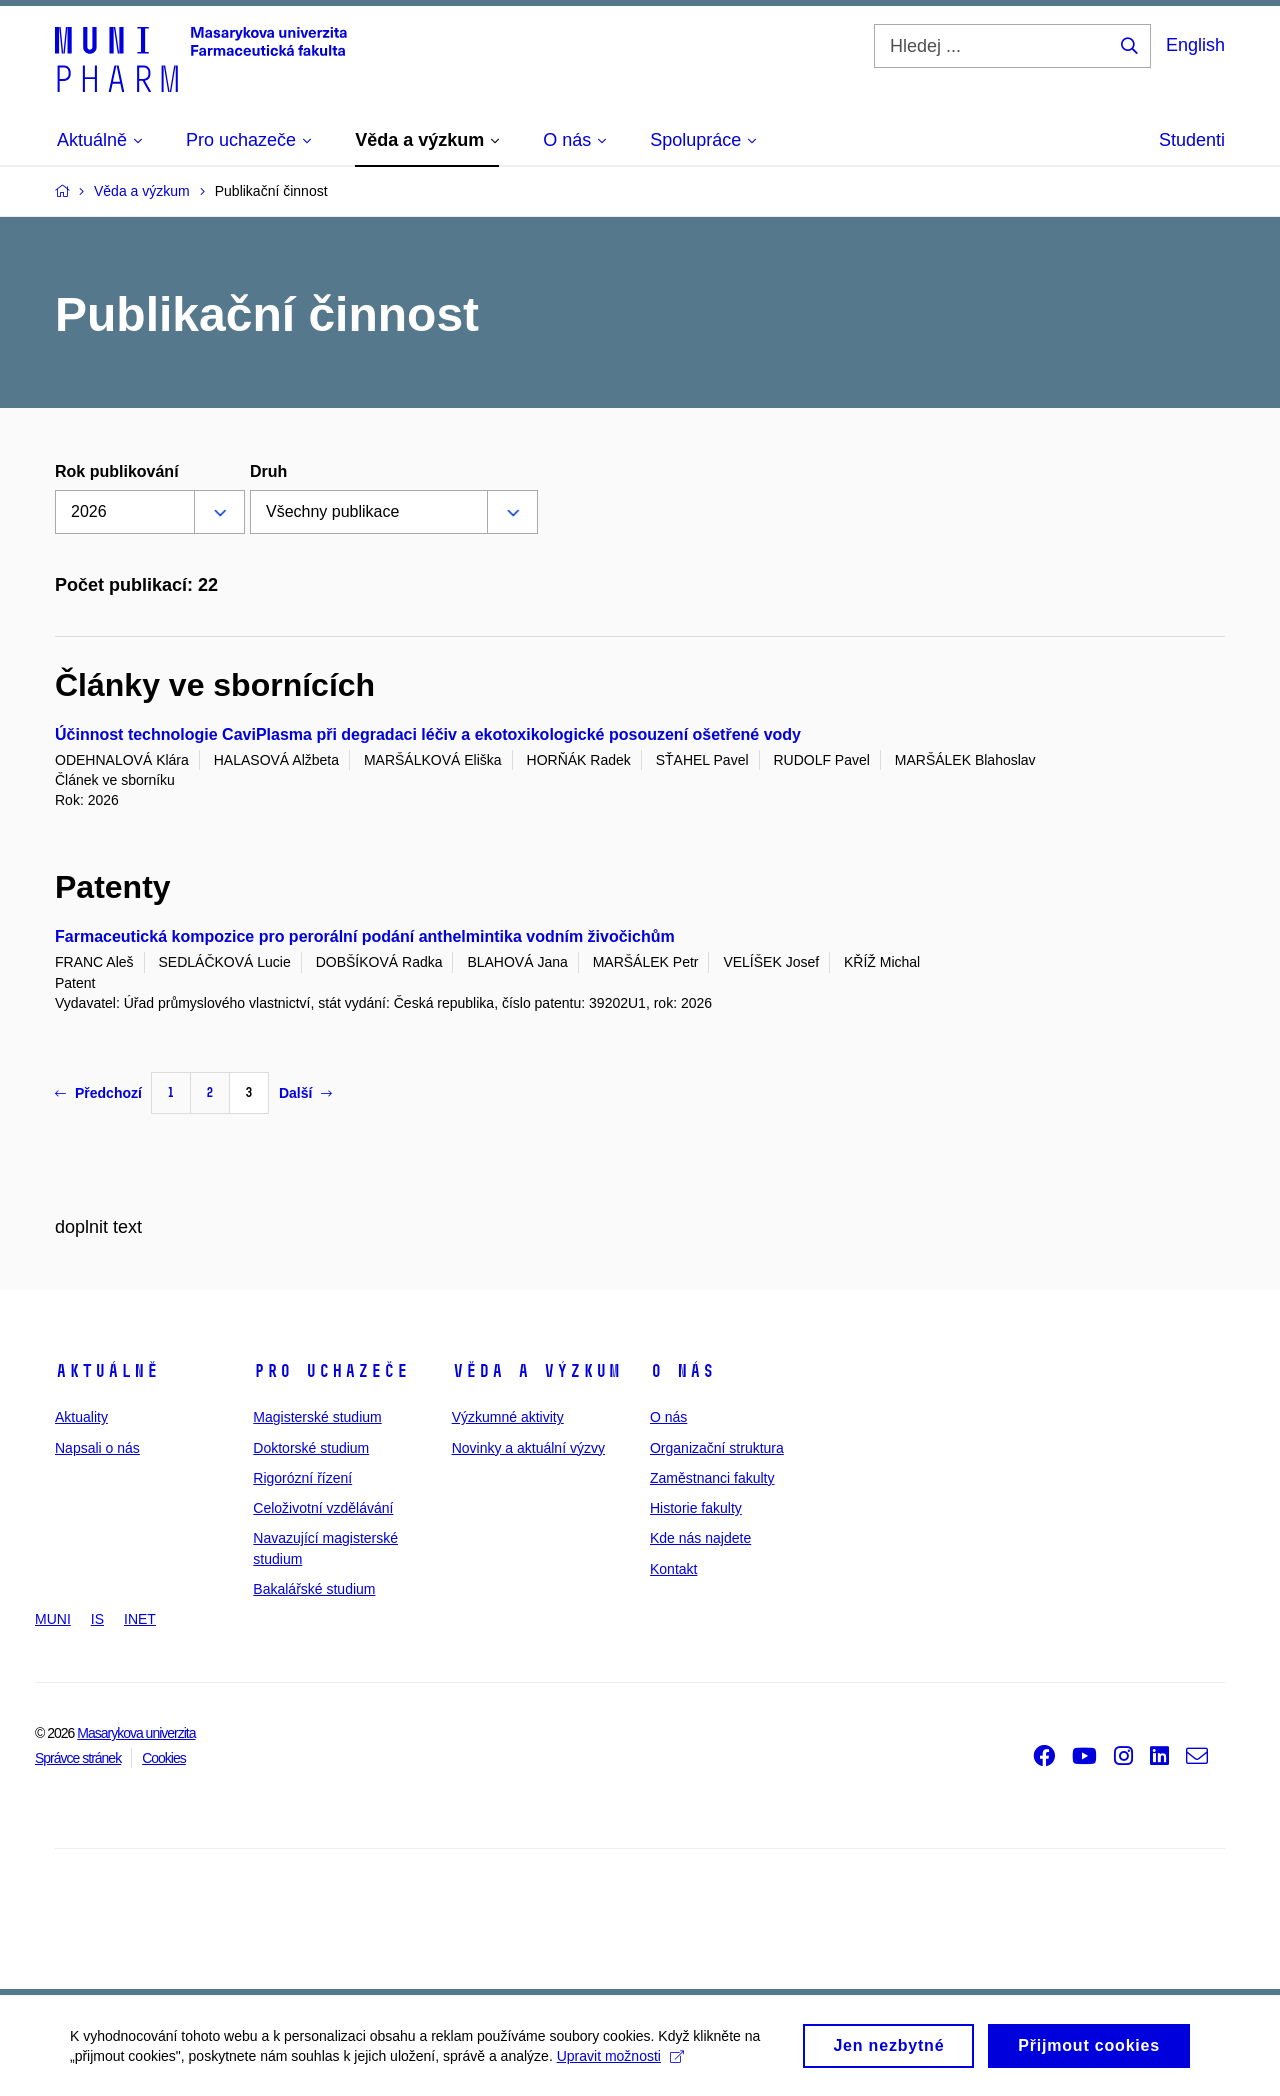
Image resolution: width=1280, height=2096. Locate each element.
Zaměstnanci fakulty (712, 1478)
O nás (682, 1371)
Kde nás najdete (700, 1538)
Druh (268, 471)
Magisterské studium (317, 1417)
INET (140, 1619)
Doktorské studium (311, 1448)
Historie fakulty (696, 1508)
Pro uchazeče (331, 1371)
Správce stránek (78, 1758)
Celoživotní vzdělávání (323, 1508)
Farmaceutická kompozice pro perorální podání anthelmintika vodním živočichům (365, 936)
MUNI (53, 1619)
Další (305, 1093)
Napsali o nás (97, 1448)
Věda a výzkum (536, 1371)
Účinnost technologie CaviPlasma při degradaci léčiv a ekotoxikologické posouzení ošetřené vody (428, 734)
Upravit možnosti (620, 2062)
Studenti (1192, 140)
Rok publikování (117, 471)
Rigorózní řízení (302, 1478)
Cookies (164, 1758)
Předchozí (98, 1093)
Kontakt (673, 1569)
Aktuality (81, 1417)
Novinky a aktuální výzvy (528, 1448)
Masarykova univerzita (136, 1733)
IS (97, 1619)
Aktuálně (107, 1371)
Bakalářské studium (314, 1589)
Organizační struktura (717, 1448)
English (1195, 45)
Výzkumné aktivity (508, 1417)
